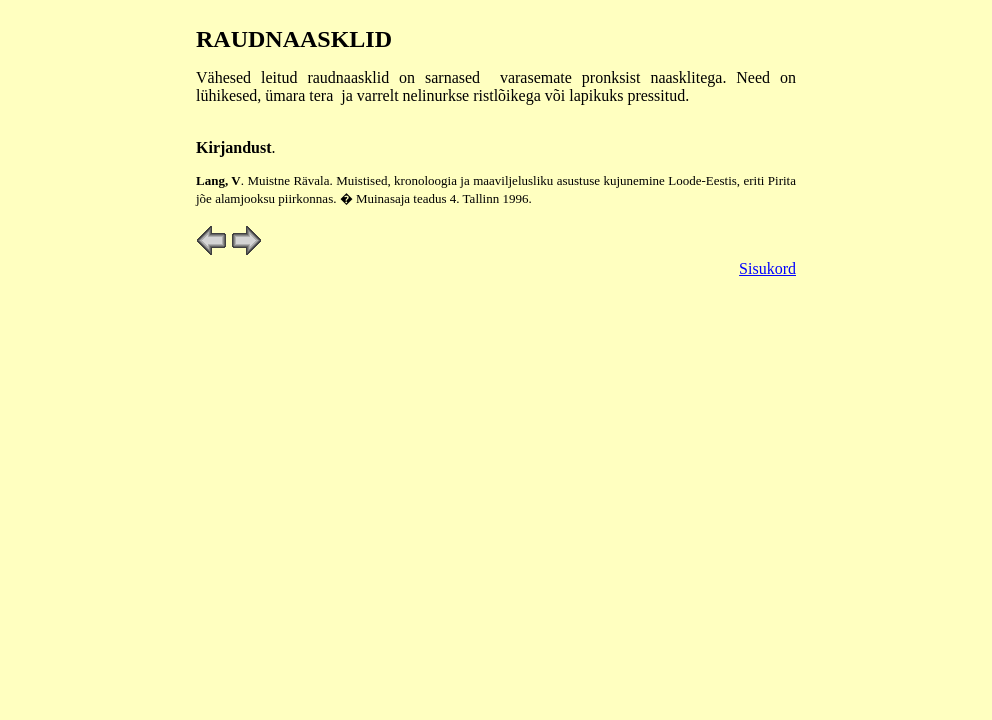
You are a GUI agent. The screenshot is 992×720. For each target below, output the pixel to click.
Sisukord (767, 268)
